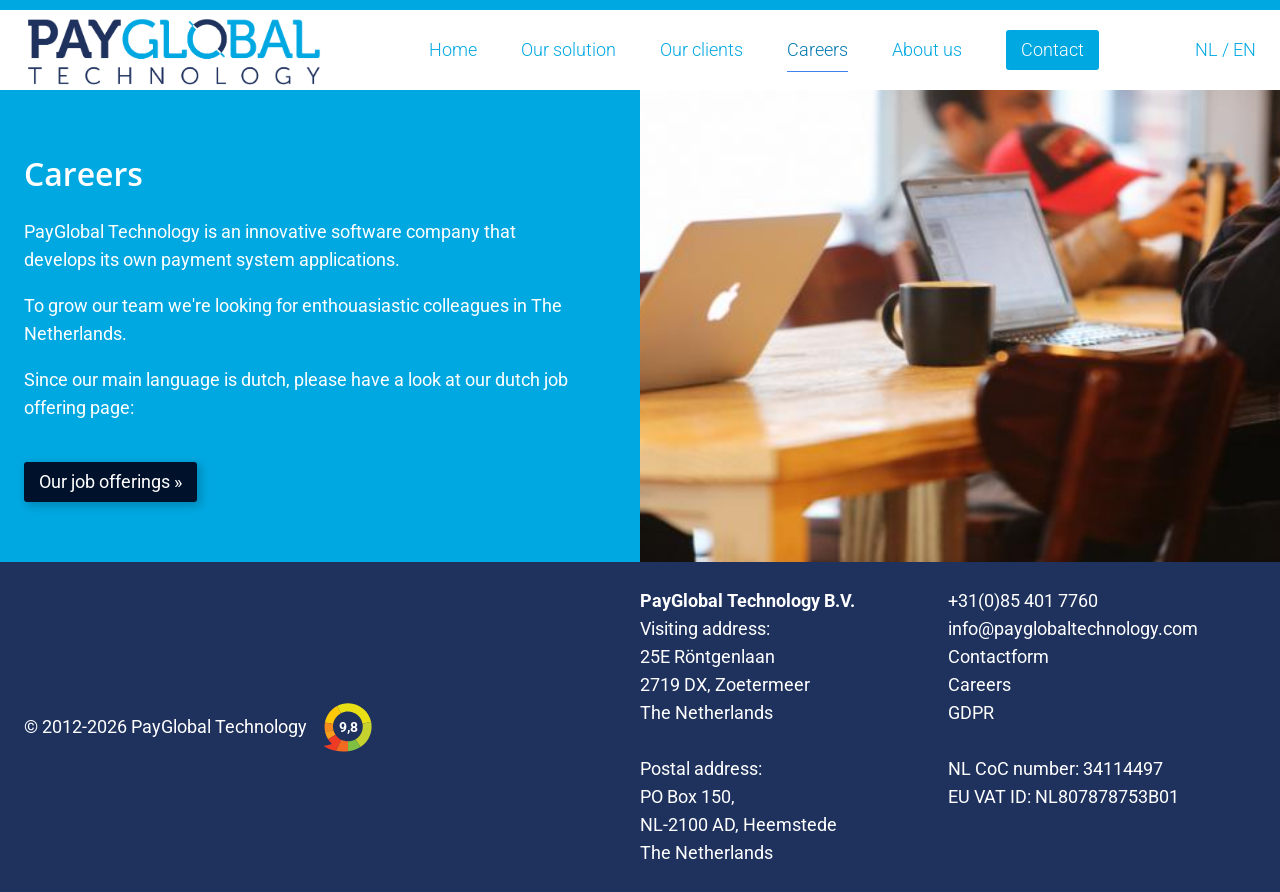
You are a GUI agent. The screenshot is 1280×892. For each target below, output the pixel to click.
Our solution (568, 49)
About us (927, 49)
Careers (817, 49)
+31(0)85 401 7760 (1023, 600)
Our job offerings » (110, 481)
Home (453, 49)
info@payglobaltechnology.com (1073, 628)
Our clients (701, 49)
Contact (1052, 49)
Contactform (998, 656)
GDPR (971, 712)
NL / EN (1225, 49)
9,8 (348, 727)
